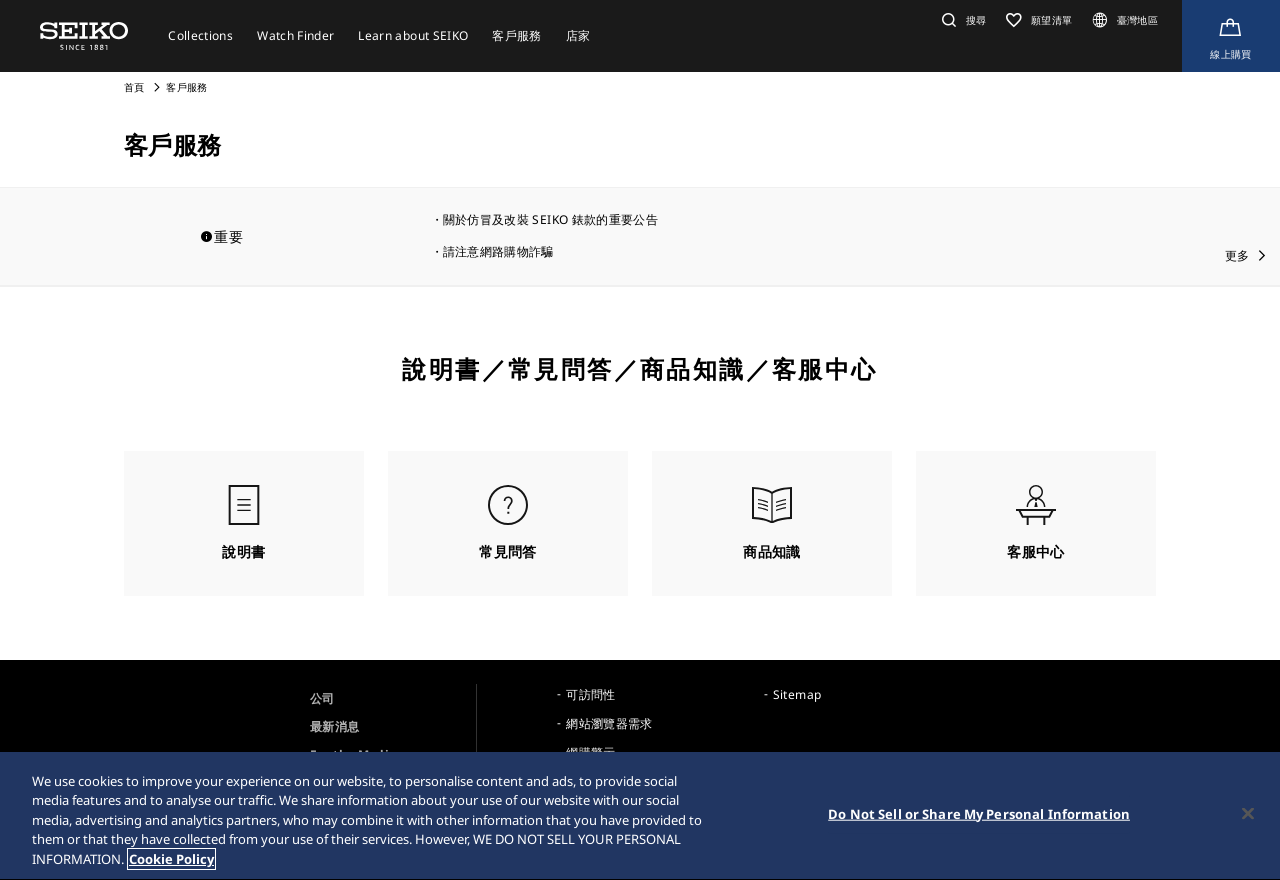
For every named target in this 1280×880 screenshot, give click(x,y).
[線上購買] (1231, 36)
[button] (961, 20)
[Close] (1248, 818)
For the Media (353, 754)
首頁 (134, 87)
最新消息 (334, 726)
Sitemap (797, 694)
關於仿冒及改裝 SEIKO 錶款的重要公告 (550, 219)
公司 (322, 698)
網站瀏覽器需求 (609, 723)
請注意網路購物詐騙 (498, 251)
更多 (1237, 255)
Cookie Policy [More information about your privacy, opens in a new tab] (171, 864)
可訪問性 (590, 694)
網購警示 (590, 752)
